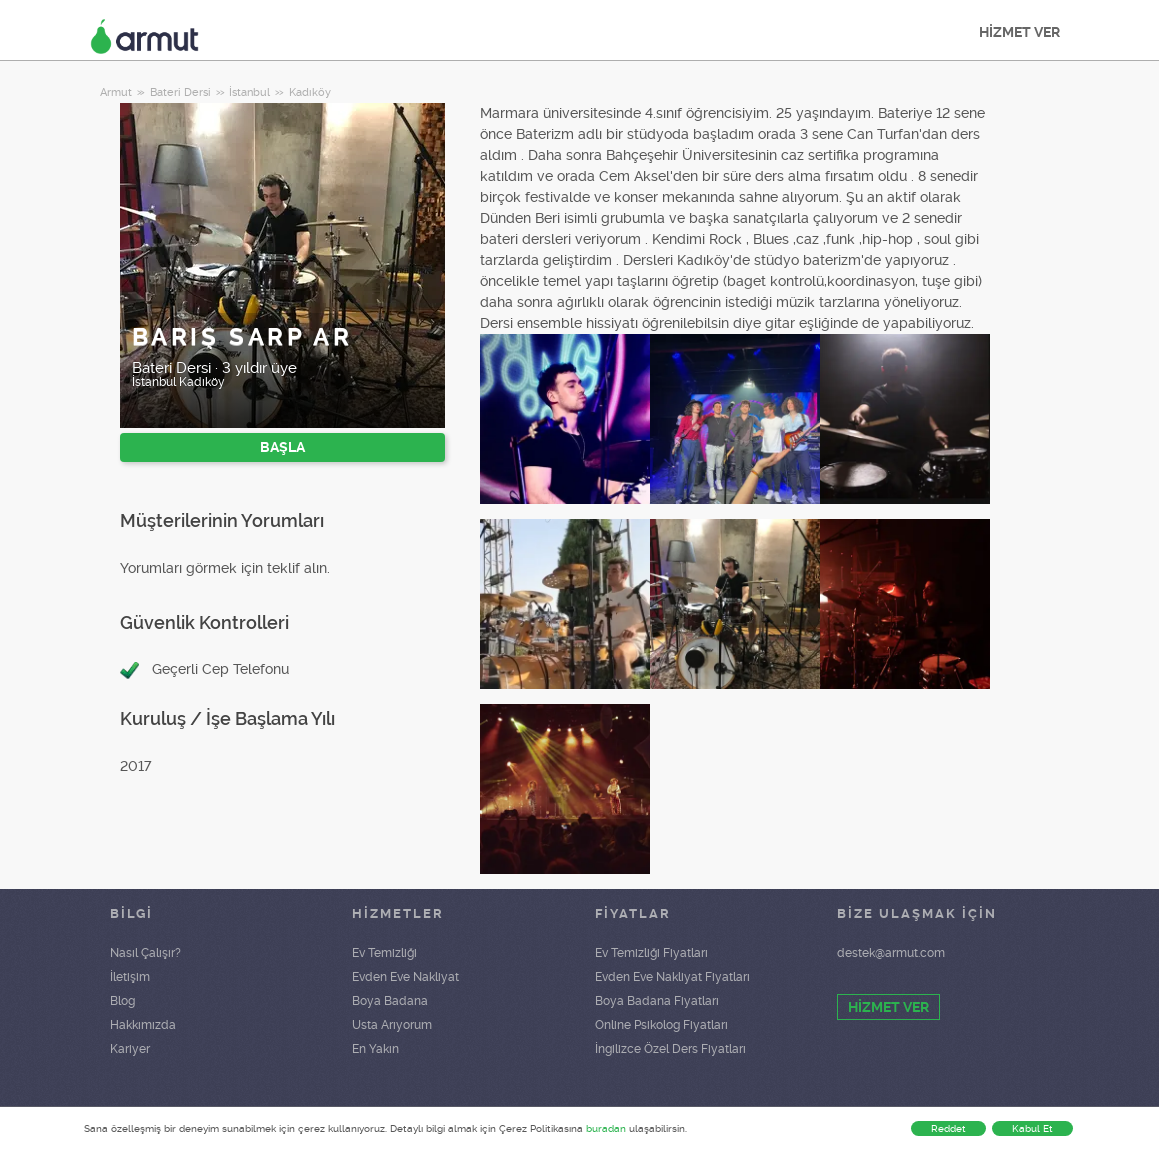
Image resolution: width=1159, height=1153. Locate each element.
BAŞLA (282, 447)
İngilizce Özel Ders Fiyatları (670, 1049)
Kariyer (130, 1049)
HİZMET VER (1019, 32)
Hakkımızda (143, 1025)
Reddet (948, 1128)
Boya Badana (390, 1001)
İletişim (130, 977)
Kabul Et (1032, 1128)
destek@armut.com (891, 953)
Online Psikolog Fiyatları (661, 1025)
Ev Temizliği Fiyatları (651, 953)
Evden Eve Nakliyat (405, 977)
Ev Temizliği (384, 953)
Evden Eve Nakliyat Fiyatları (672, 977)
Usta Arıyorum (392, 1025)
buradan (606, 1128)
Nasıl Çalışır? (145, 953)
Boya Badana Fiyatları (657, 1001)
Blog (122, 1001)
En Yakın (375, 1049)
